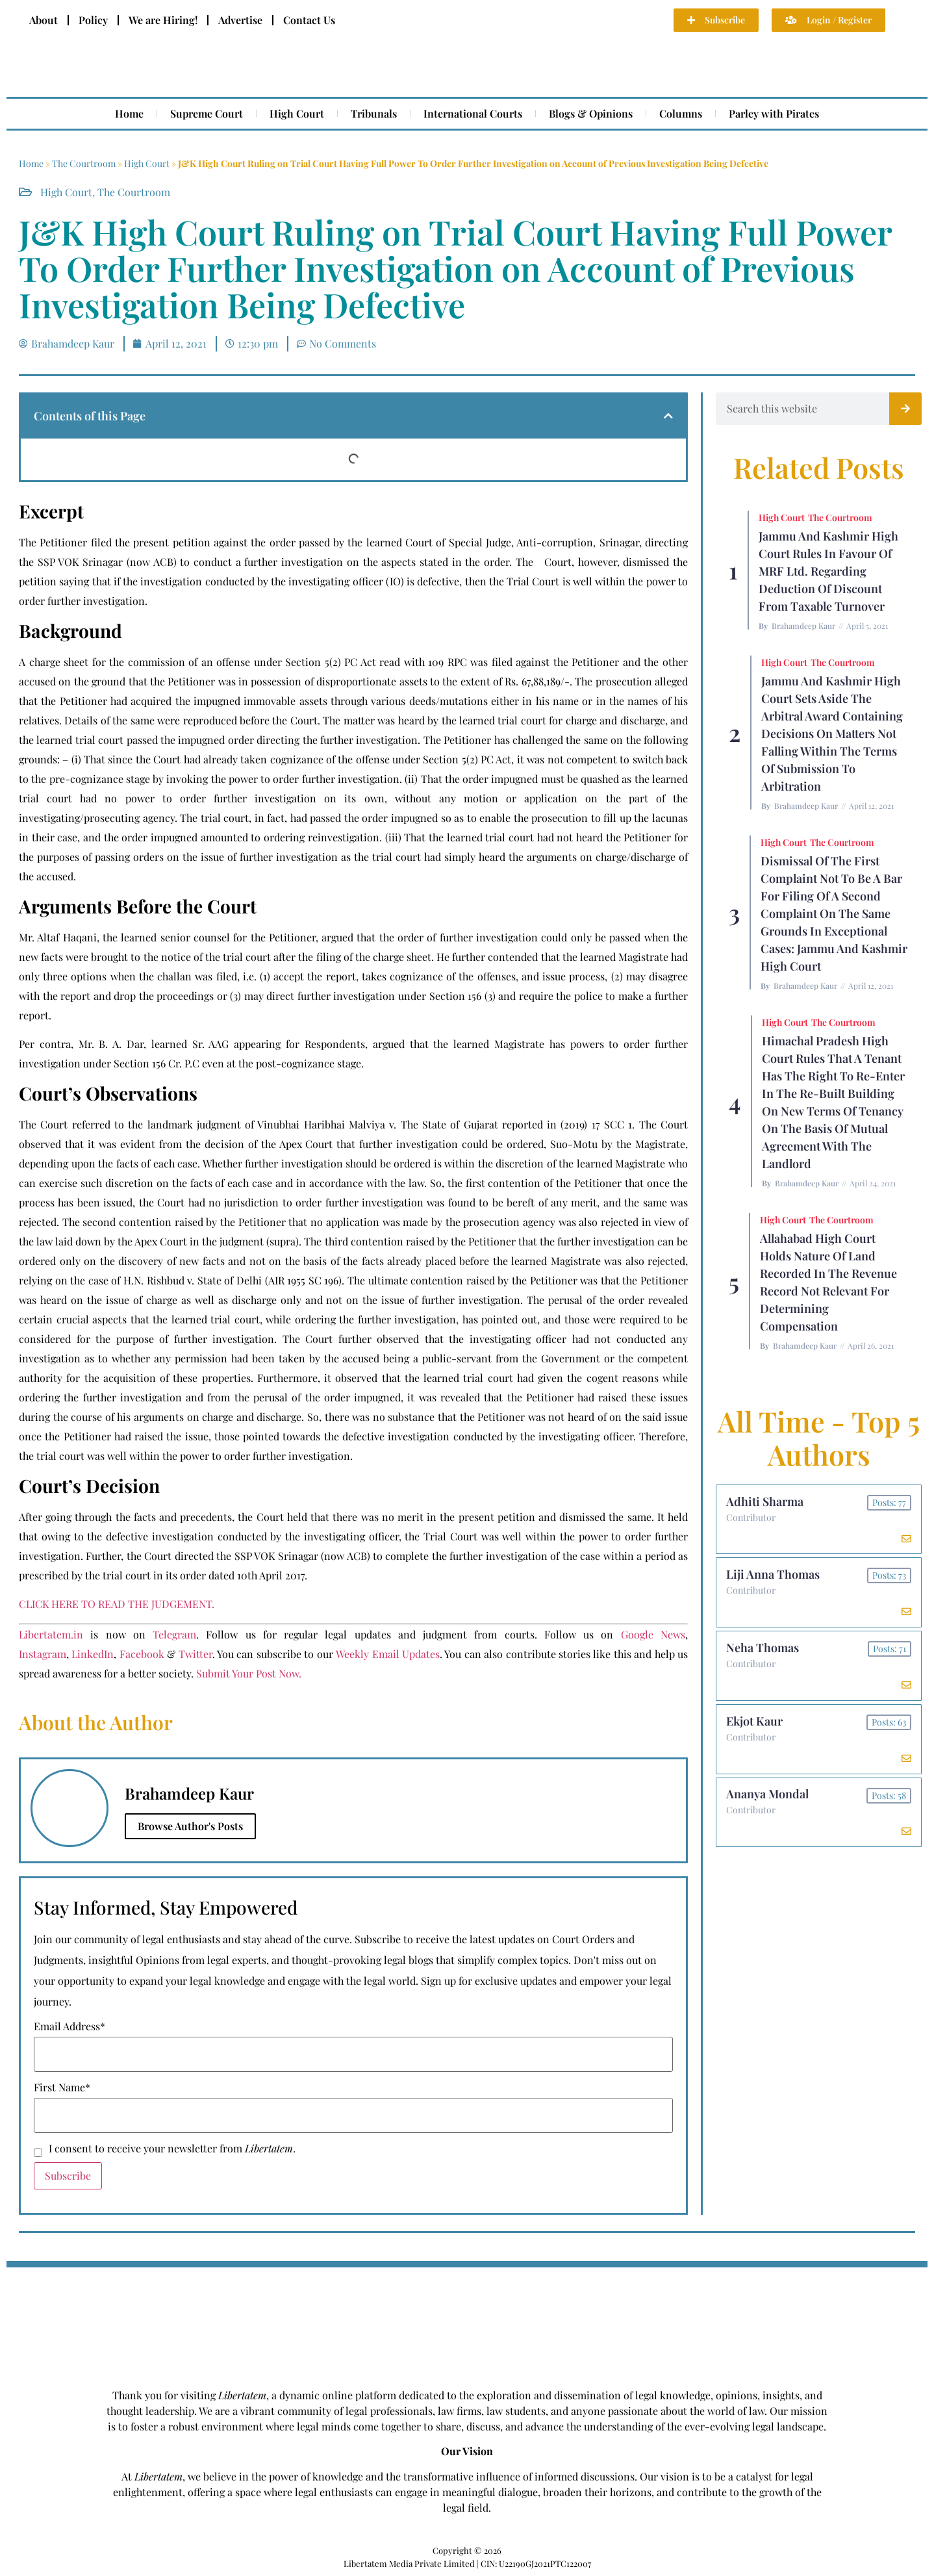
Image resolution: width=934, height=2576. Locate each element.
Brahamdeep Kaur (803, 626)
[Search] (905, 408)
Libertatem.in (51, 1634)
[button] (668, 416)
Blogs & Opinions (591, 113)
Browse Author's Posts (190, 1826)
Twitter (195, 1654)
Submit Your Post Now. (248, 1673)
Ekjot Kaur (754, 1722)
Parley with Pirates (774, 113)
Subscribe (68, 2175)
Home (129, 113)
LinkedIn (92, 1654)
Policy (93, 20)
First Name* (62, 2087)
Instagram (42, 1654)
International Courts (472, 113)
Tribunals (374, 113)
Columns (680, 113)
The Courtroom (84, 163)
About (43, 20)
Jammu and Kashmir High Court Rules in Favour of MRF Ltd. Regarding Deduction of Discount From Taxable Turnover (828, 571)
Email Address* (69, 2026)
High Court (297, 113)
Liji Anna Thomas (773, 1575)
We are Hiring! (163, 20)
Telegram (174, 1634)
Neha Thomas (762, 1648)
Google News (653, 1634)
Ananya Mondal (767, 1795)
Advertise (240, 20)
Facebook (142, 1654)
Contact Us (309, 20)
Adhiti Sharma (764, 1501)
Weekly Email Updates (388, 1654)
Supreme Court (206, 113)
